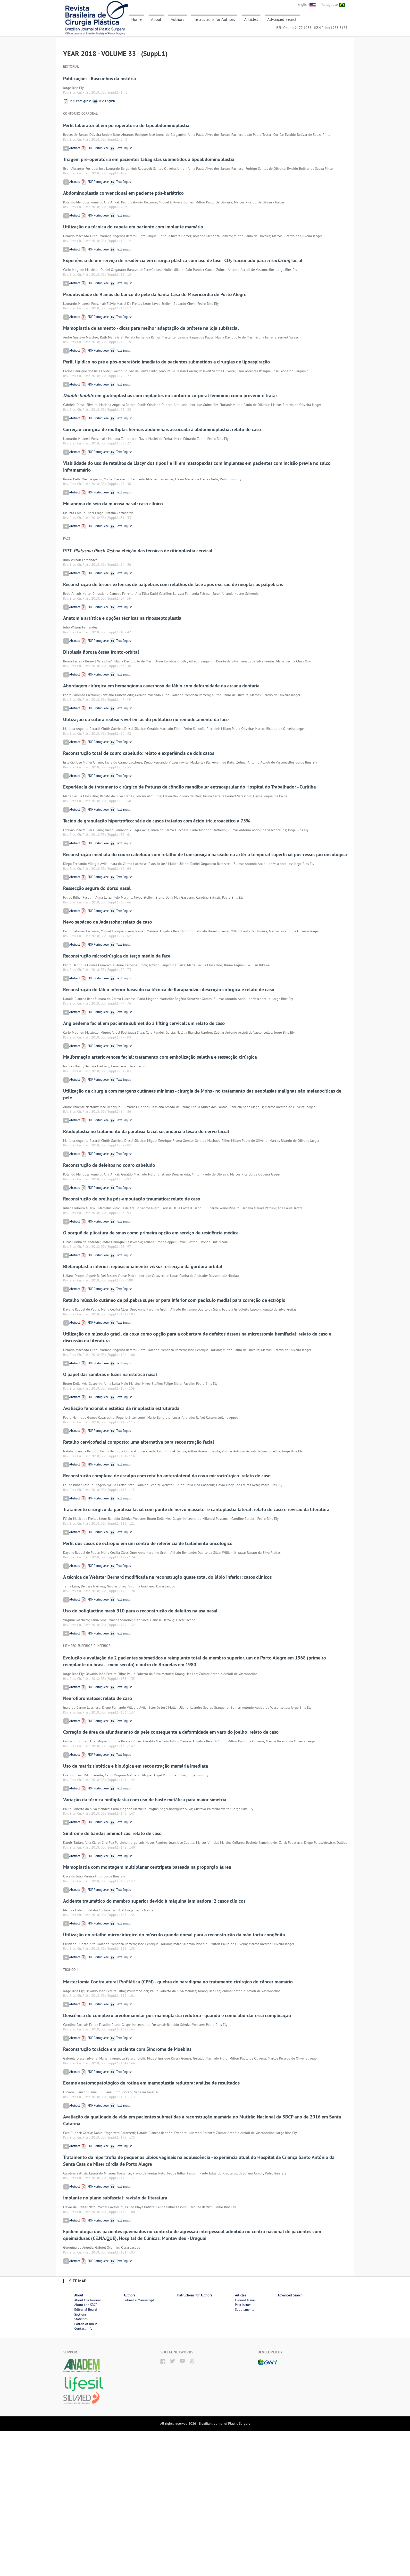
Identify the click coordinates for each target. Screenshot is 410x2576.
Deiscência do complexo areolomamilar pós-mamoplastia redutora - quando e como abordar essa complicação (177, 2015)
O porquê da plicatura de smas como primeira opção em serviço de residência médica (151, 1233)
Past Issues (243, 2304)
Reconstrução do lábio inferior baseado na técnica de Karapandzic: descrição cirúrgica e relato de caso (168, 989)
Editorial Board (85, 2309)
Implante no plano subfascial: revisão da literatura (115, 2198)
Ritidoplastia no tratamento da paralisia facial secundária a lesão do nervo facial (146, 1131)
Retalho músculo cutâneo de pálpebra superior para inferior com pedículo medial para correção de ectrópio (174, 1300)
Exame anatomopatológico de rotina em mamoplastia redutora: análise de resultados (151, 2083)
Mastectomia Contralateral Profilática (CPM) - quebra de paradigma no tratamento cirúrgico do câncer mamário (178, 1982)
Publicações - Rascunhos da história (99, 78)
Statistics (81, 2319)
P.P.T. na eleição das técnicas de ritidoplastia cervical (137, 550)
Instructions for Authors (214, 19)
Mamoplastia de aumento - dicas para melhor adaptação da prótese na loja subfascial (151, 328)
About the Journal (87, 2300)
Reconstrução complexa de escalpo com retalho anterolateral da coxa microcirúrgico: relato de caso (167, 1476)
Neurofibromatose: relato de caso (97, 1698)
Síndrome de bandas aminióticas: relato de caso (112, 1833)
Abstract (71, 148)
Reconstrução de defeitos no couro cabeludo (109, 1165)
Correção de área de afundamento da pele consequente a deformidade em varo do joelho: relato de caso (171, 1732)
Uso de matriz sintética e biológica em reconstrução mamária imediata (135, 1766)
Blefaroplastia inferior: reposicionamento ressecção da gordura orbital (142, 1266)
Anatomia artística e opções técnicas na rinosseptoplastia (122, 618)
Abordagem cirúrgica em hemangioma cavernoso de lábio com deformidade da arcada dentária (161, 686)
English (306, 4)
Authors (177, 19)
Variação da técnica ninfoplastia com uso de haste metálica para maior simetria (144, 1799)
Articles (251, 19)
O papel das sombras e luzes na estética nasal (110, 1374)
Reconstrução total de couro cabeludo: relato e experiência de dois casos (138, 753)
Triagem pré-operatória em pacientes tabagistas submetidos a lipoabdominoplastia (148, 159)
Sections (80, 2314)
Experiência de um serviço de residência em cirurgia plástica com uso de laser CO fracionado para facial (182, 260)
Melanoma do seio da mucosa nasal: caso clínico (113, 503)
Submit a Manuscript (139, 2300)
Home (136, 19)
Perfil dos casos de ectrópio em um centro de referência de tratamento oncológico (148, 1543)
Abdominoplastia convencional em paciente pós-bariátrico (123, 193)
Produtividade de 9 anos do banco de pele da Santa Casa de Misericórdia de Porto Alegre (154, 294)
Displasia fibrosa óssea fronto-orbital (101, 652)
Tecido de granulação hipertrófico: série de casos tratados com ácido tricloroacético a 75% (156, 821)
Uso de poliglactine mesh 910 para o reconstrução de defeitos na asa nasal (140, 1611)
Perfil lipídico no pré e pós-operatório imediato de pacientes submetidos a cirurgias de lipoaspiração (166, 362)
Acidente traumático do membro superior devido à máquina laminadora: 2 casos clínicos (154, 1901)
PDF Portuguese (77, 101)
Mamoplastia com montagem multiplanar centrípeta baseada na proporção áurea (147, 1867)
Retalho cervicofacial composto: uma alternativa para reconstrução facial (138, 1442)
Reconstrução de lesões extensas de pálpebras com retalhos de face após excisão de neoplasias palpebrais (173, 584)
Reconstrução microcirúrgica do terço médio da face (116, 956)
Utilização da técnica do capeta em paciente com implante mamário (133, 227)
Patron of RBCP (85, 2324)
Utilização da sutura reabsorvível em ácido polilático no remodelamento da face (146, 719)
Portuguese (333, 4)
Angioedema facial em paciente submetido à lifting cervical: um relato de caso (144, 1023)
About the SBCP (86, 2304)
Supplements (244, 2309)
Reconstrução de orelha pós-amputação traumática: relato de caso (131, 1199)
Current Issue (245, 2300)
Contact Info (83, 2328)
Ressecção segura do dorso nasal (97, 888)
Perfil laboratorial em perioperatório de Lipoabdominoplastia (126, 125)
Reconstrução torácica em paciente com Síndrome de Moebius (127, 2049)
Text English (103, 101)
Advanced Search (282, 19)
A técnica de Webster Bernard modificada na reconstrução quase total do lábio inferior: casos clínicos (167, 1577)
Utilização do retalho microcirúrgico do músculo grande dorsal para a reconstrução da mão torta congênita (174, 1935)
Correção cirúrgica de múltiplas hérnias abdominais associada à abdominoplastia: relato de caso (162, 429)
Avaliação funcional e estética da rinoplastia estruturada (121, 1408)
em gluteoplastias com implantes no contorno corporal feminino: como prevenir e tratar (170, 395)
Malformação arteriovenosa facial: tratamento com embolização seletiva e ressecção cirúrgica (160, 1057)
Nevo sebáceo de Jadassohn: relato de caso (107, 922)
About (156, 19)
